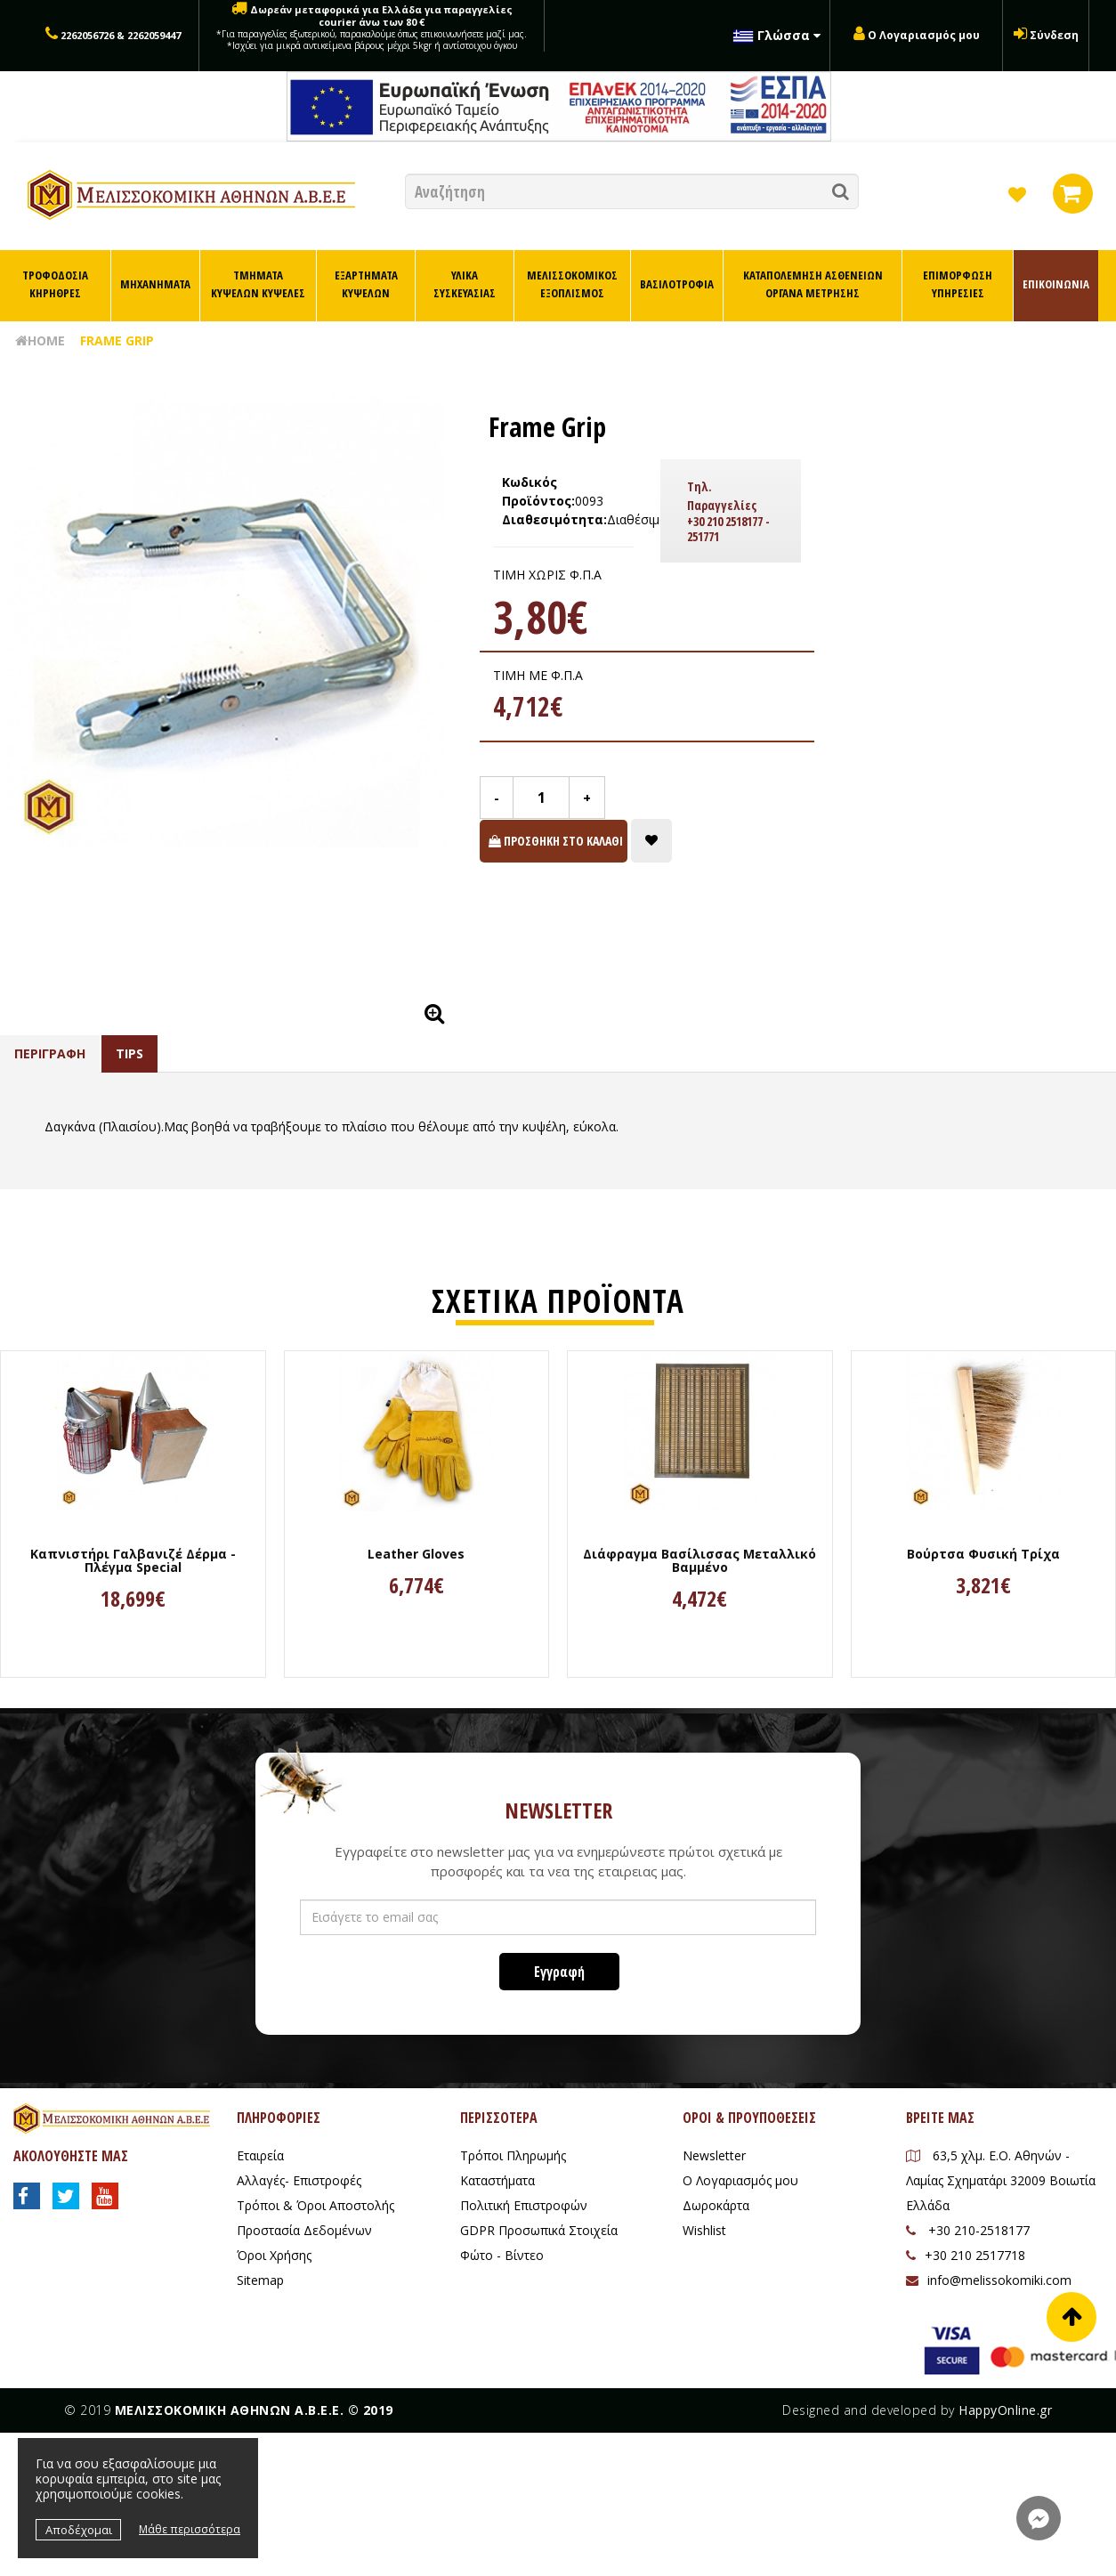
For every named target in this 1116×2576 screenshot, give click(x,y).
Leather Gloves (416, 1553)
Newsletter (714, 2155)
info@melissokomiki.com (989, 2280)
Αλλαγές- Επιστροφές (299, 2180)
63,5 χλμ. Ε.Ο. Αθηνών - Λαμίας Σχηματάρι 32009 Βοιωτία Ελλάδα (1001, 2180)
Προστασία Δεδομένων (304, 2230)
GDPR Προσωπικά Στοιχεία (539, 2230)
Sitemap (260, 2280)
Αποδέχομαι (78, 2530)
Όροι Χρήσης (274, 2255)
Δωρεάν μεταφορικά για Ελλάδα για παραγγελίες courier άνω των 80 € (371, 27)
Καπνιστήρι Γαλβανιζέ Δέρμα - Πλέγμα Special (133, 1561)
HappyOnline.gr (1005, 2410)
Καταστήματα (497, 2180)
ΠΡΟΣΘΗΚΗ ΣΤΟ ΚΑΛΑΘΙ (556, 840)
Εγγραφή (559, 1971)
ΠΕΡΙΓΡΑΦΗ (49, 1053)
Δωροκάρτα (716, 2205)
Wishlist (704, 2230)
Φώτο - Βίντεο (502, 2255)
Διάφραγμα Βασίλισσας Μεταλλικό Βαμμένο (699, 1561)
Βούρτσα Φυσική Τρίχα (983, 1553)
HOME (40, 340)
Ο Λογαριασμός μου (924, 35)
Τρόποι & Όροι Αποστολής (315, 2205)
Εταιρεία (260, 2155)
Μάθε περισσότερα (189, 2529)
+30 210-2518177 (968, 2230)
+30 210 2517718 (965, 2255)
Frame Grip (117, 340)
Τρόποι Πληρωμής (513, 2155)
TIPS (129, 1053)
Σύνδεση (1054, 35)
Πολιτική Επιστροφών (523, 2205)
